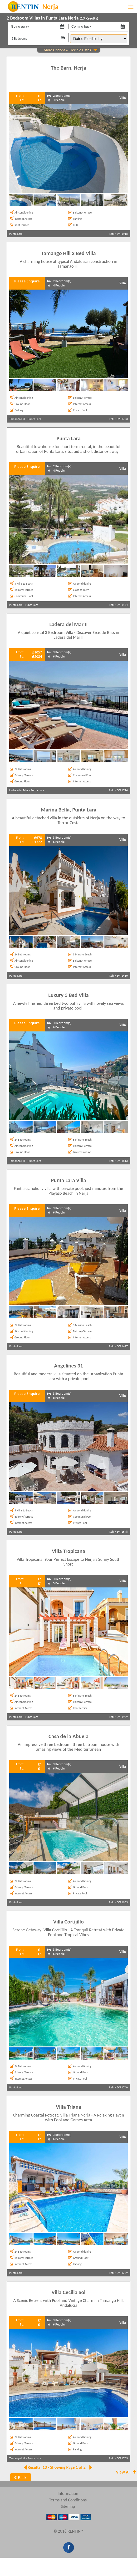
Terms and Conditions (68, 2500)
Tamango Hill (17, 419)
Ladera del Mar (18, 790)
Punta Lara (16, 233)
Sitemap (68, 2506)
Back (19, 2477)
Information (68, 2493)
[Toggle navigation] (130, 6)
